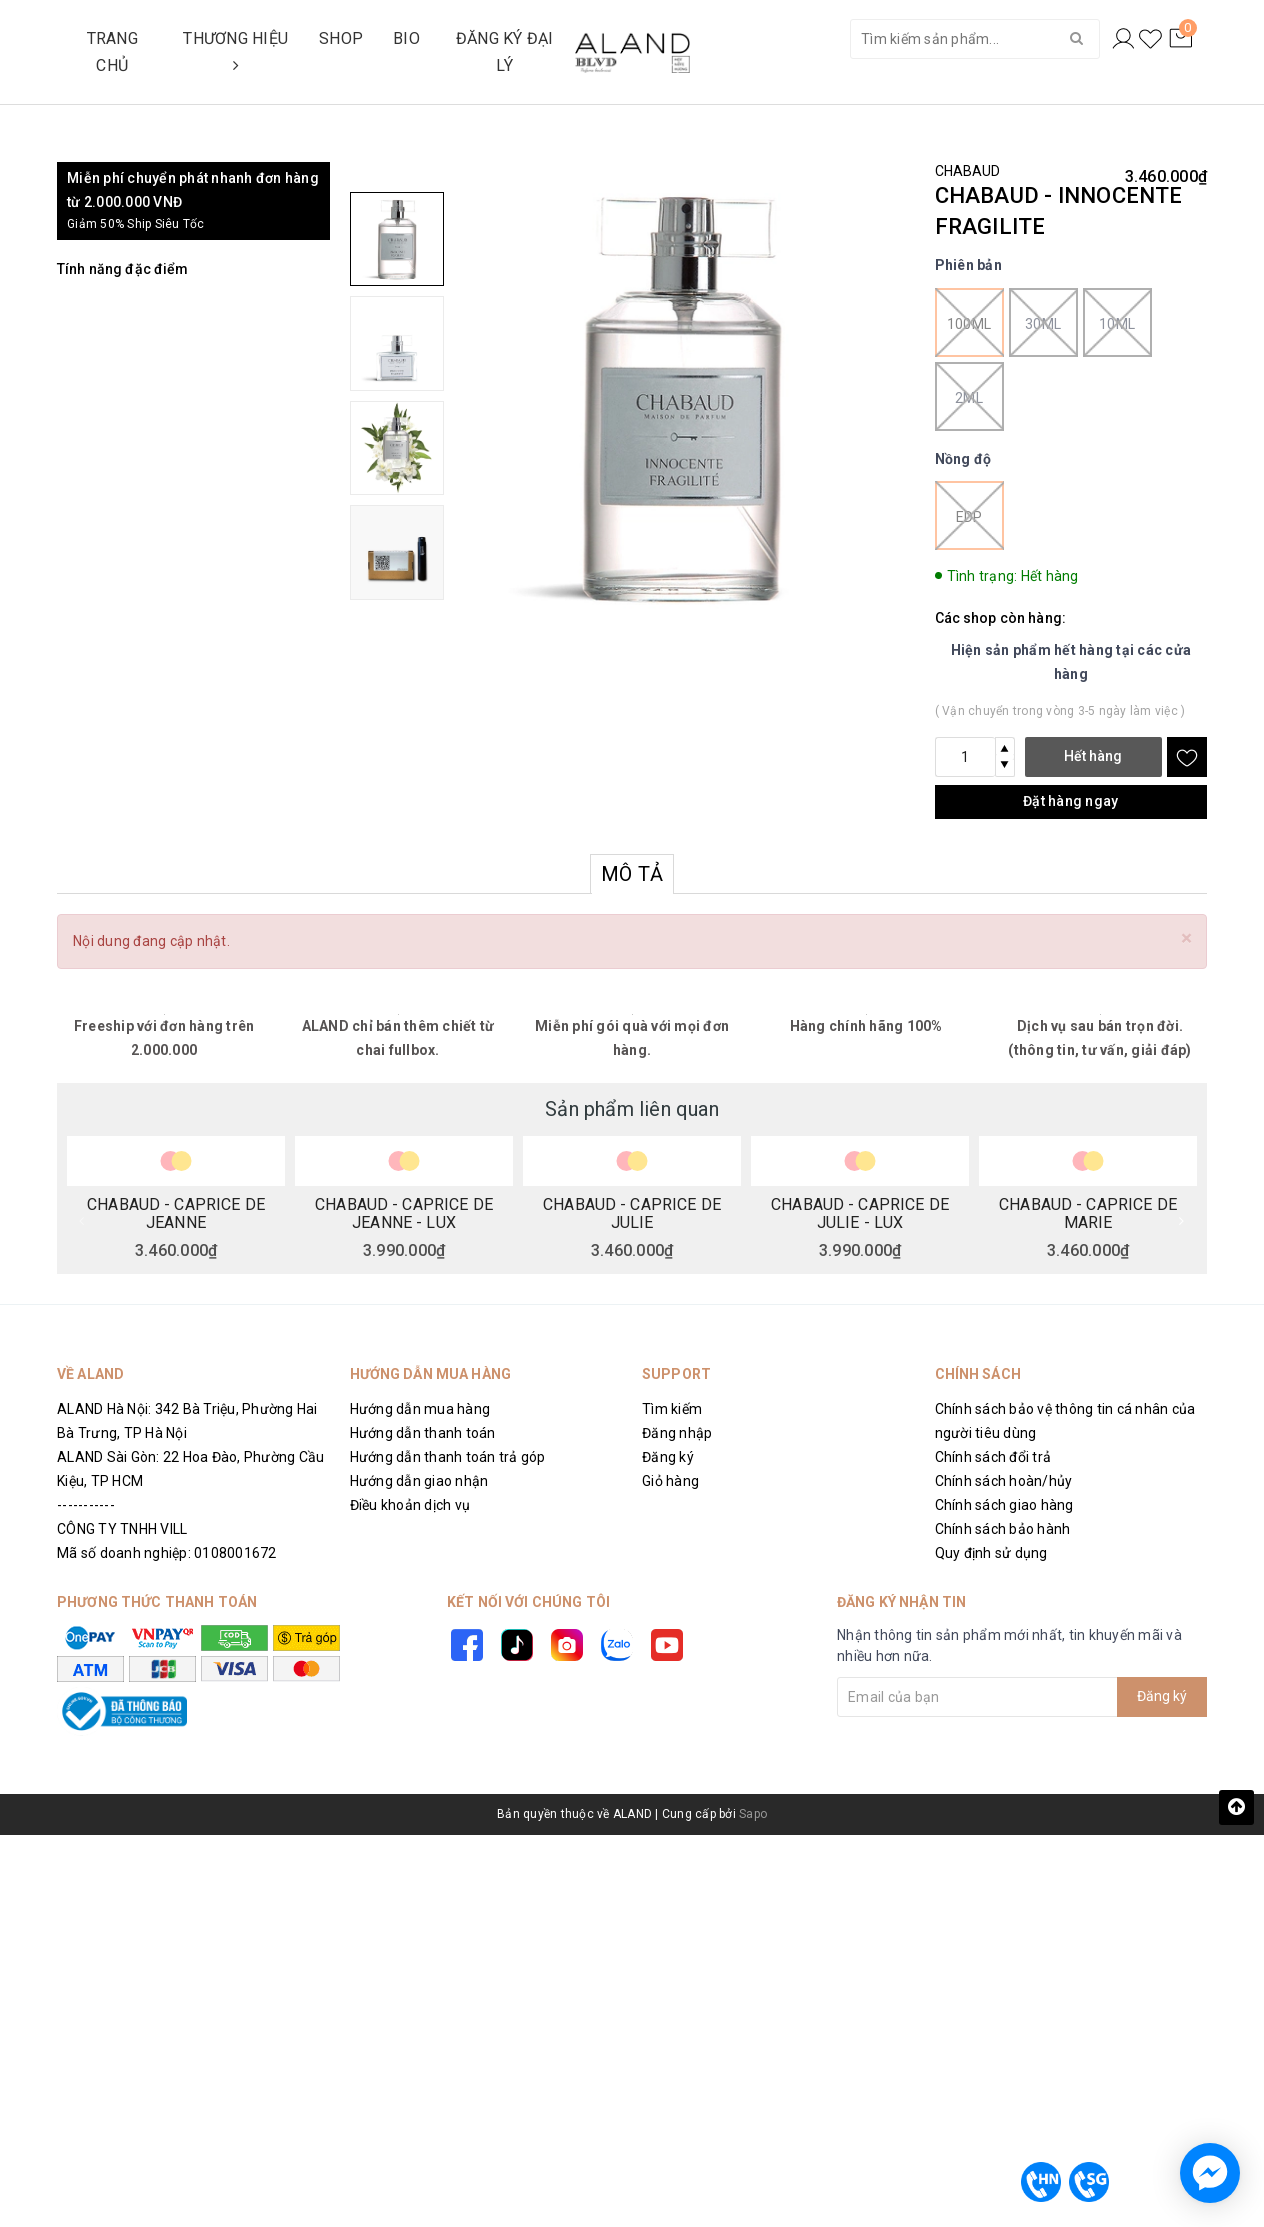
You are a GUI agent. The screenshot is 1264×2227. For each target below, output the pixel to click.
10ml (1117, 322)
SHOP (341, 38)
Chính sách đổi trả (993, 1457)
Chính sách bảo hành (1003, 1529)
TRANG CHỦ (112, 52)
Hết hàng (1093, 756)
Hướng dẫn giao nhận (419, 1481)
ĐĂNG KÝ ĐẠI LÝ (505, 52)
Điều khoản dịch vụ (410, 1505)
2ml (969, 396)
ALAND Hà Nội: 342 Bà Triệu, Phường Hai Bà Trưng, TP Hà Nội (187, 1421)
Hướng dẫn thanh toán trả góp (448, 1457)
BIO (406, 38)
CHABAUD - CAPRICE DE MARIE (1088, 1213)
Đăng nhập (677, 1433)
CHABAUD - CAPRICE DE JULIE (632, 1213)
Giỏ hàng (670, 1481)
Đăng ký (668, 1457)
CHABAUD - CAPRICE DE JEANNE (176, 1213)
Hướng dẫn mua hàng (420, 1409)
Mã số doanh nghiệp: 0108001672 (167, 1553)
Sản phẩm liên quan (632, 1109)
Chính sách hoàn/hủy (1004, 1481)
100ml (969, 322)
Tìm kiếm (672, 1409)
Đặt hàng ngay (1070, 801)
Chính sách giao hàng (1004, 1505)
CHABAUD (968, 171)
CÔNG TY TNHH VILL (122, 1529)
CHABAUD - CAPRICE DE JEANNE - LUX (404, 1213)
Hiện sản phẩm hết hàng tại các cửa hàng (1071, 662)
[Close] (1186, 938)
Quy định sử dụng (991, 1553)
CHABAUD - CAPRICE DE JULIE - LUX (860, 1213)
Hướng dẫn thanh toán (423, 1433)
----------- (86, 1505)
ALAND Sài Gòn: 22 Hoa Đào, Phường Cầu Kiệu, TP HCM (190, 1469)
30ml (1043, 322)
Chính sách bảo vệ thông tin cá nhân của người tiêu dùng (1065, 1421)
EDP (969, 515)
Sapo (753, 1814)
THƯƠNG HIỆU (235, 51)
